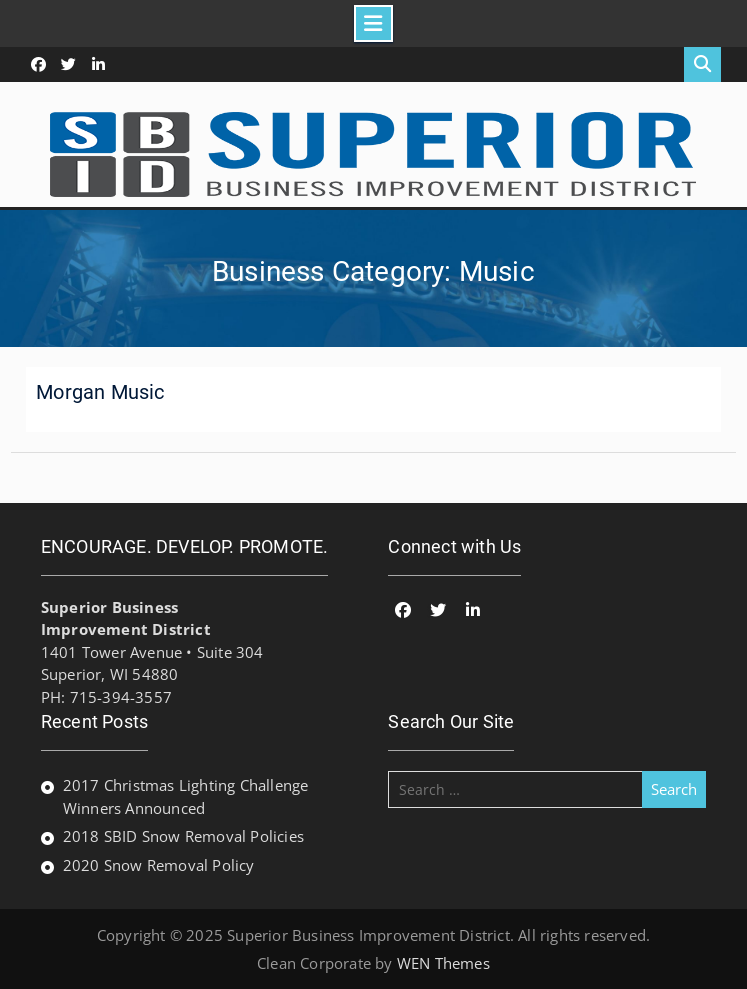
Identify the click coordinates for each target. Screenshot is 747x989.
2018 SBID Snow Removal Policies (183, 836)
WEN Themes (443, 963)
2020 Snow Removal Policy (159, 865)
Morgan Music (100, 392)
